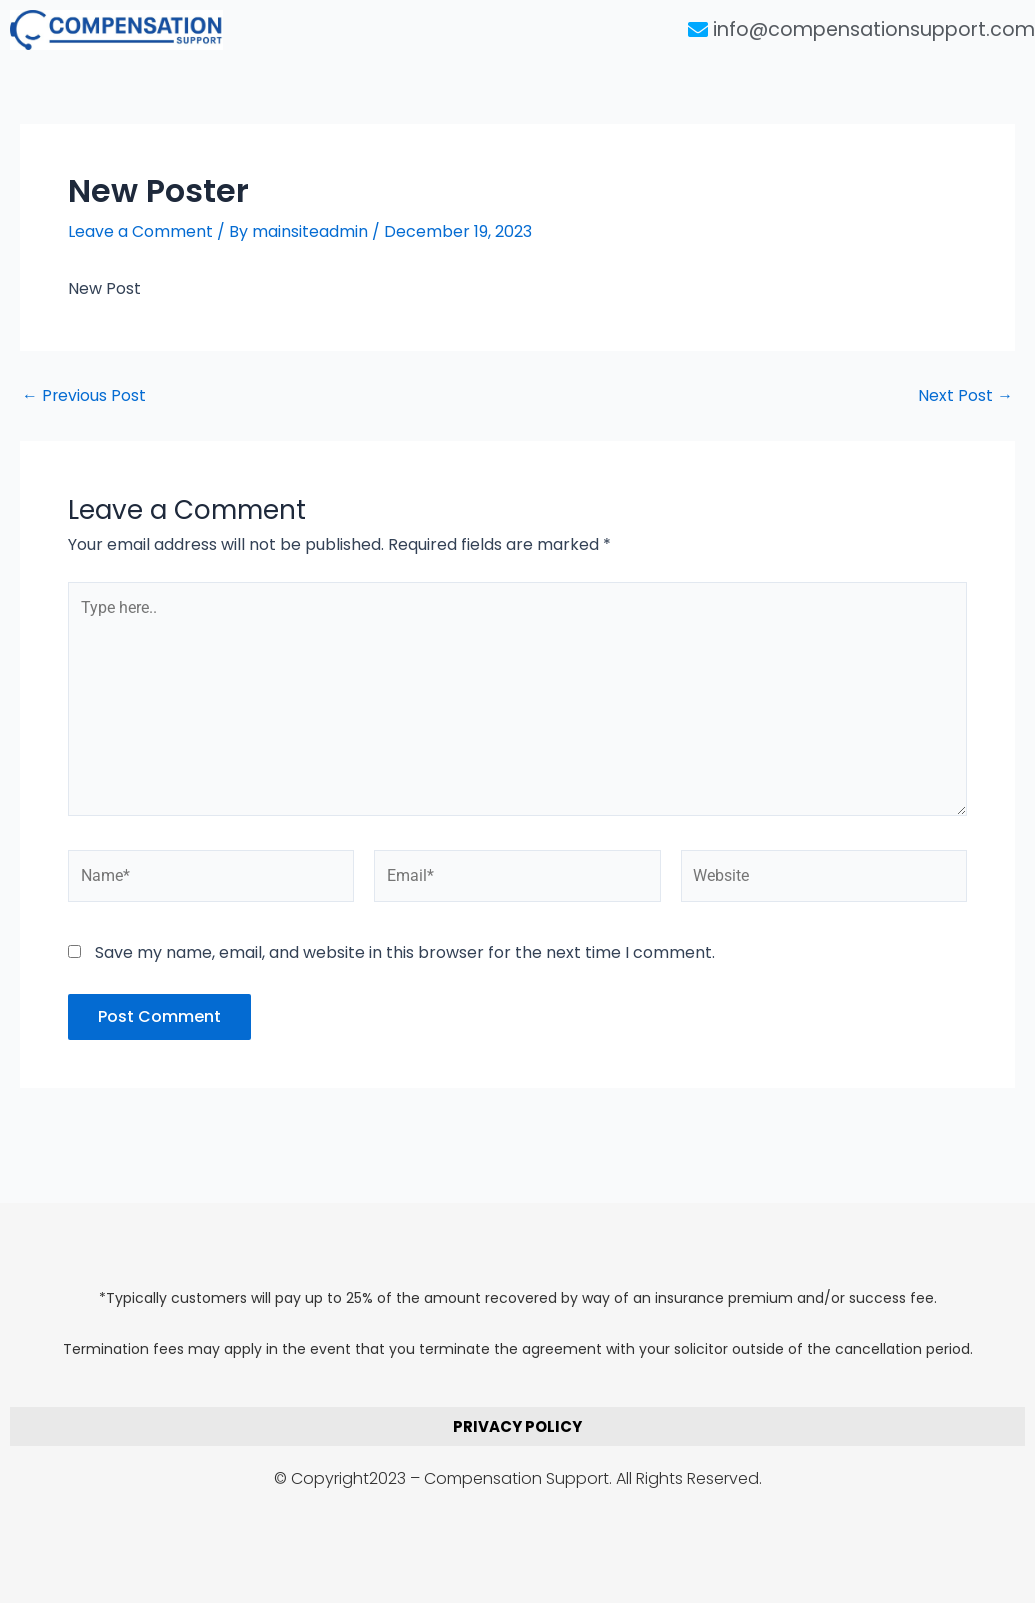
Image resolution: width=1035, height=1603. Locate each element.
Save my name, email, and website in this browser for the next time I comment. (405, 955)
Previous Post (84, 395)
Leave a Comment (140, 231)
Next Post (965, 395)
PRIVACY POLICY (517, 1427)
